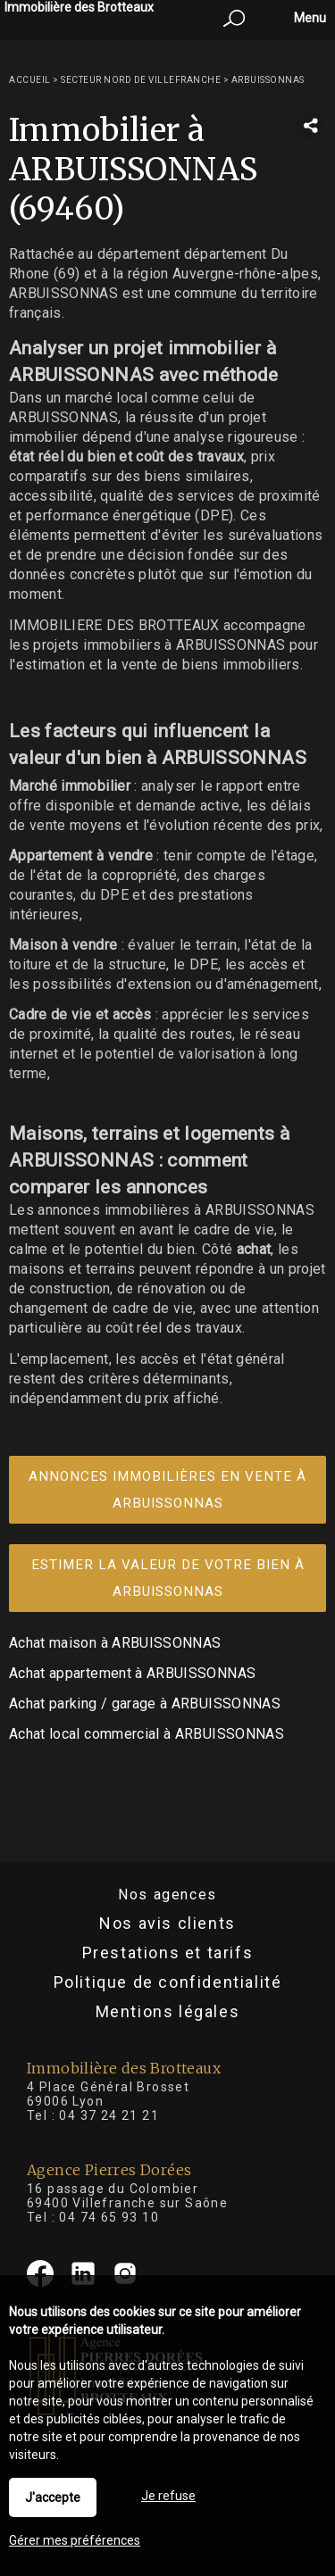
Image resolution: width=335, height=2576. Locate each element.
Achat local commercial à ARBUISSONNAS (146, 1733)
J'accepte (52, 2497)
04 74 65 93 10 (109, 2217)
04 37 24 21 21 (109, 2115)
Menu (308, 18)
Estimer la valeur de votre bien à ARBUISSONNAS (168, 1578)
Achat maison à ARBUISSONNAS (115, 1642)
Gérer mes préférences (74, 2540)
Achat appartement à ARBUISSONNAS (132, 1673)
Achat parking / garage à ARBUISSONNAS (145, 1703)
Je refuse (168, 2496)
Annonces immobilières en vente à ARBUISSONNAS (167, 1489)
